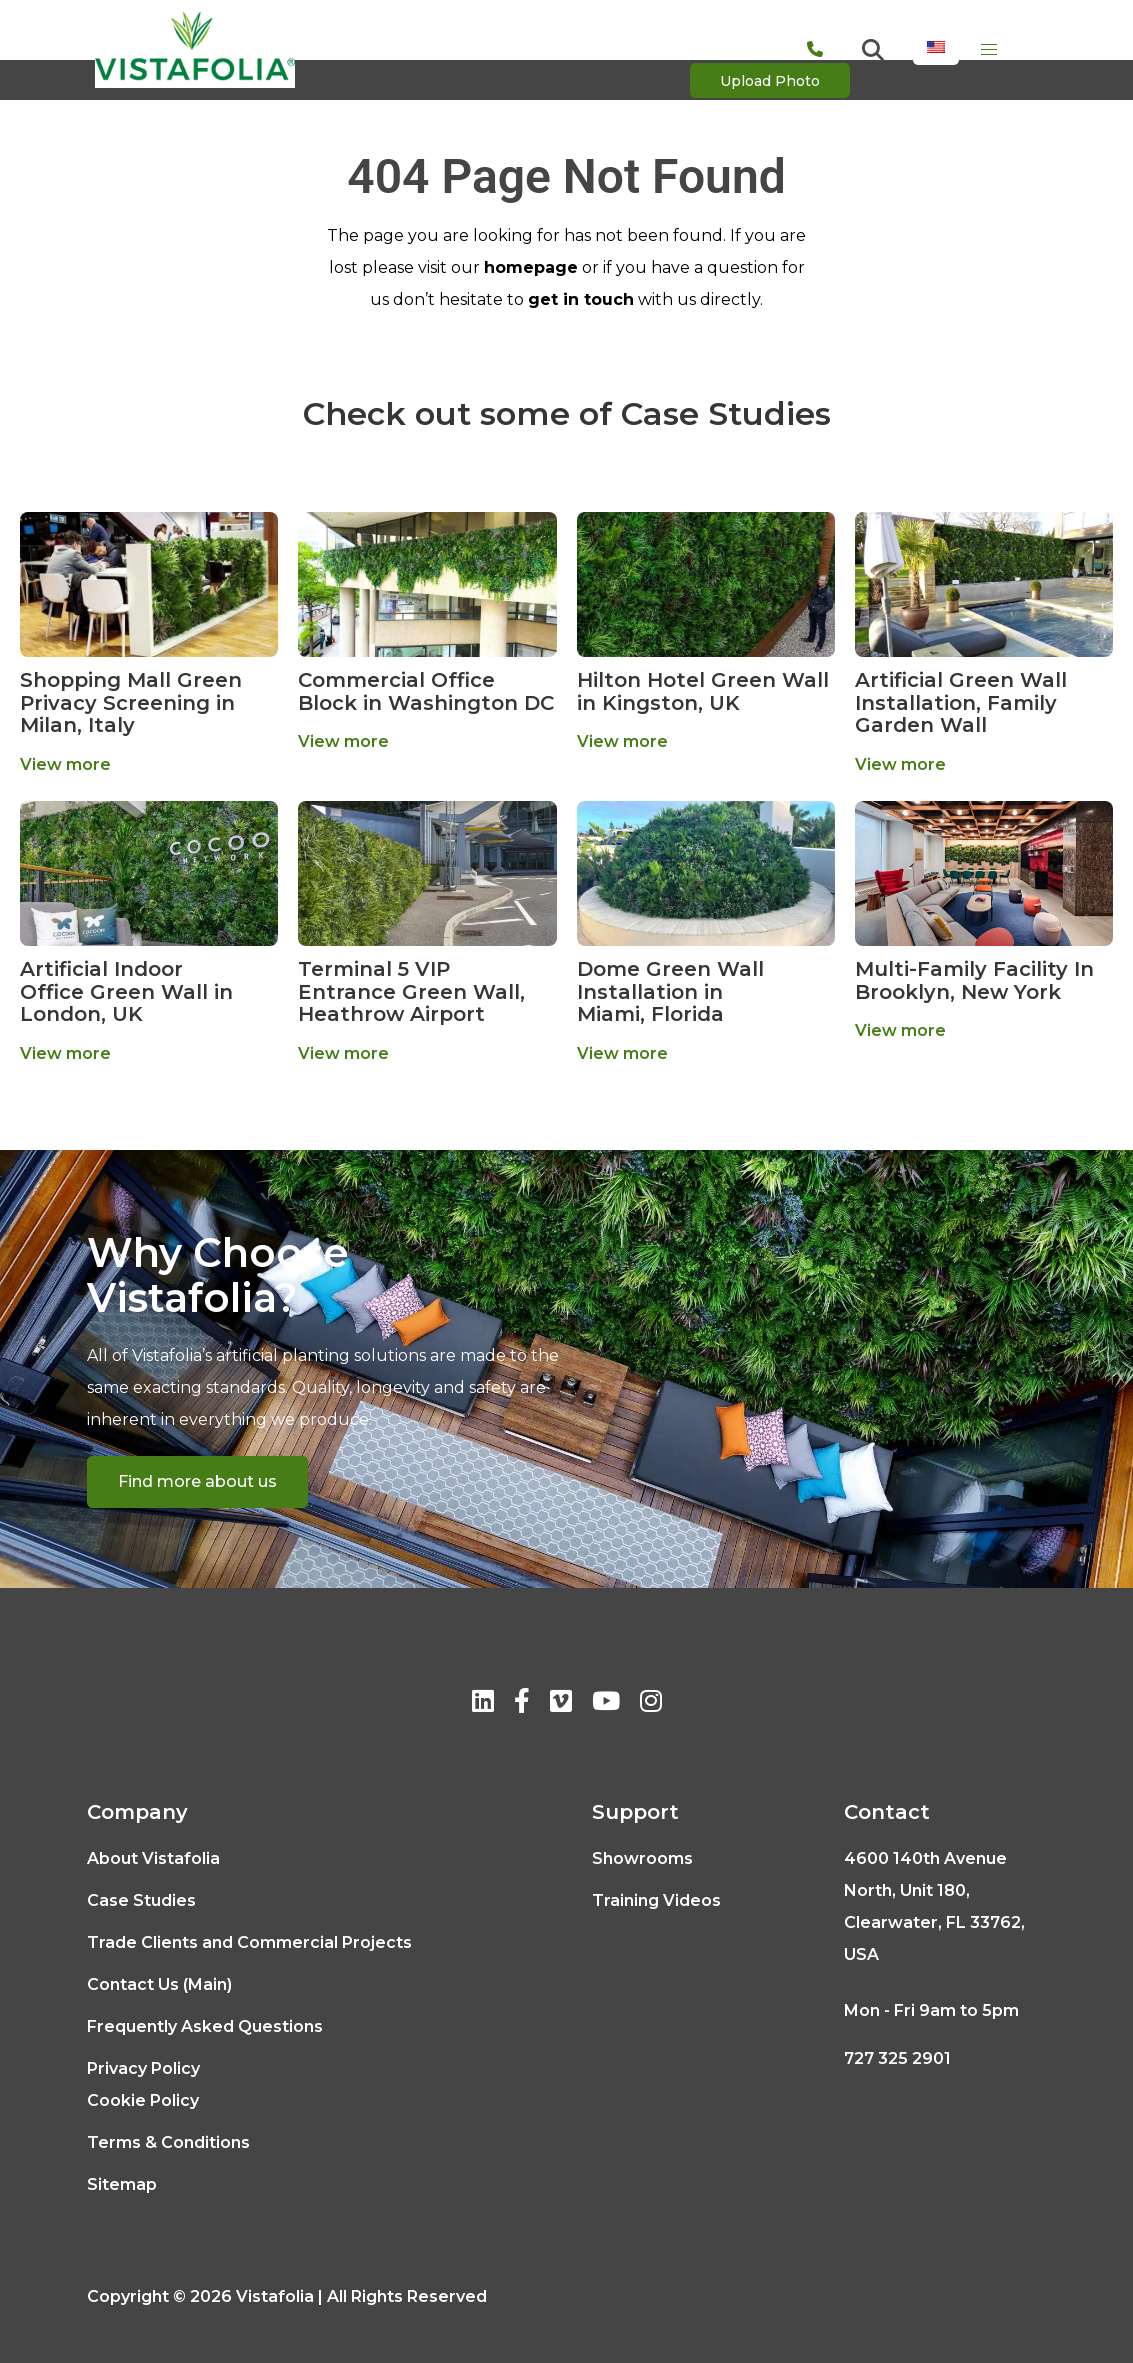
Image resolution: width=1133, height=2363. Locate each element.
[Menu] (989, 50)
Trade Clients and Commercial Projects (249, 1942)
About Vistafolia (153, 1858)
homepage (531, 267)
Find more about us (197, 1481)
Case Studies (141, 1900)
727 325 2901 (897, 2058)
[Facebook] (522, 1704)
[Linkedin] (483, 1704)
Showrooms (642, 1858)
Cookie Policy (143, 2100)
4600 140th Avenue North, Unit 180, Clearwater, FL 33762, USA (934, 1906)
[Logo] (195, 50)
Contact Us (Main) (159, 1984)
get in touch (581, 299)
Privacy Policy (143, 2068)
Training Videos (656, 1900)
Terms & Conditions (168, 2142)
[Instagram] (651, 1704)
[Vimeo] (561, 1704)
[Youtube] (606, 1704)
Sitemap (122, 2184)
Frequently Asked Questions (205, 2026)
